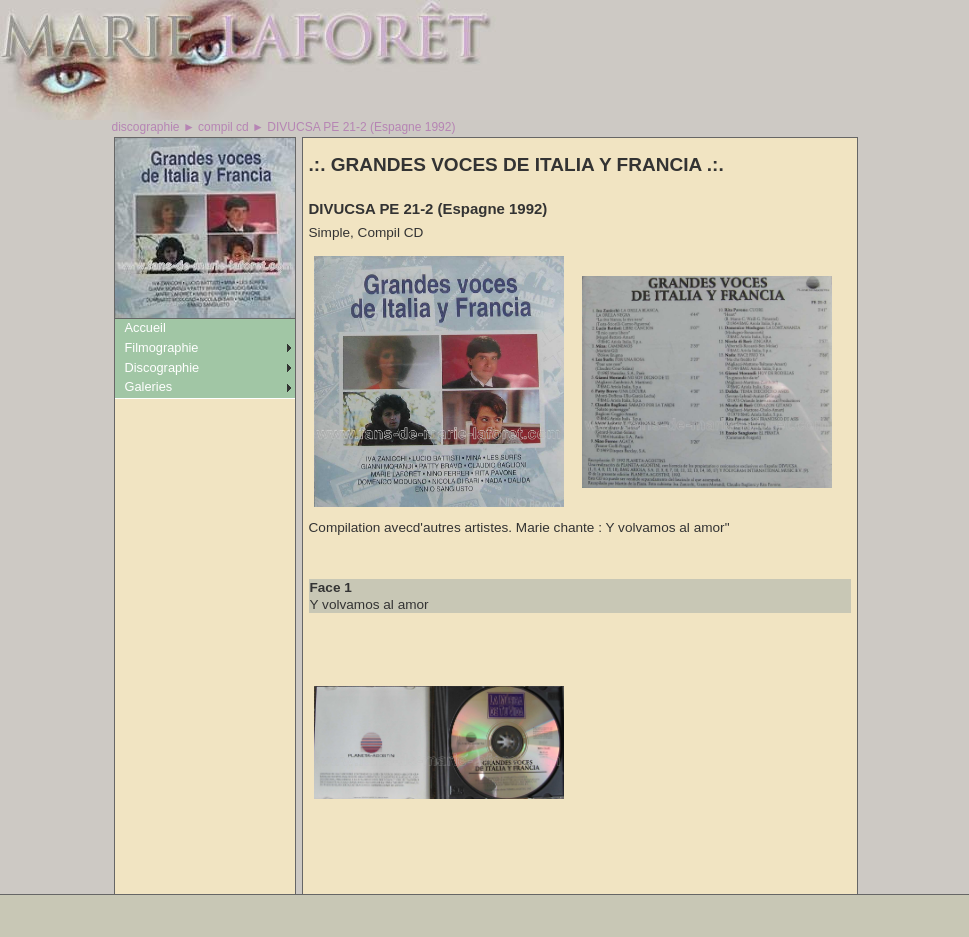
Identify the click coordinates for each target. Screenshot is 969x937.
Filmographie (162, 347)
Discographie (162, 367)
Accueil (145, 327)
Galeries (149, 386)
